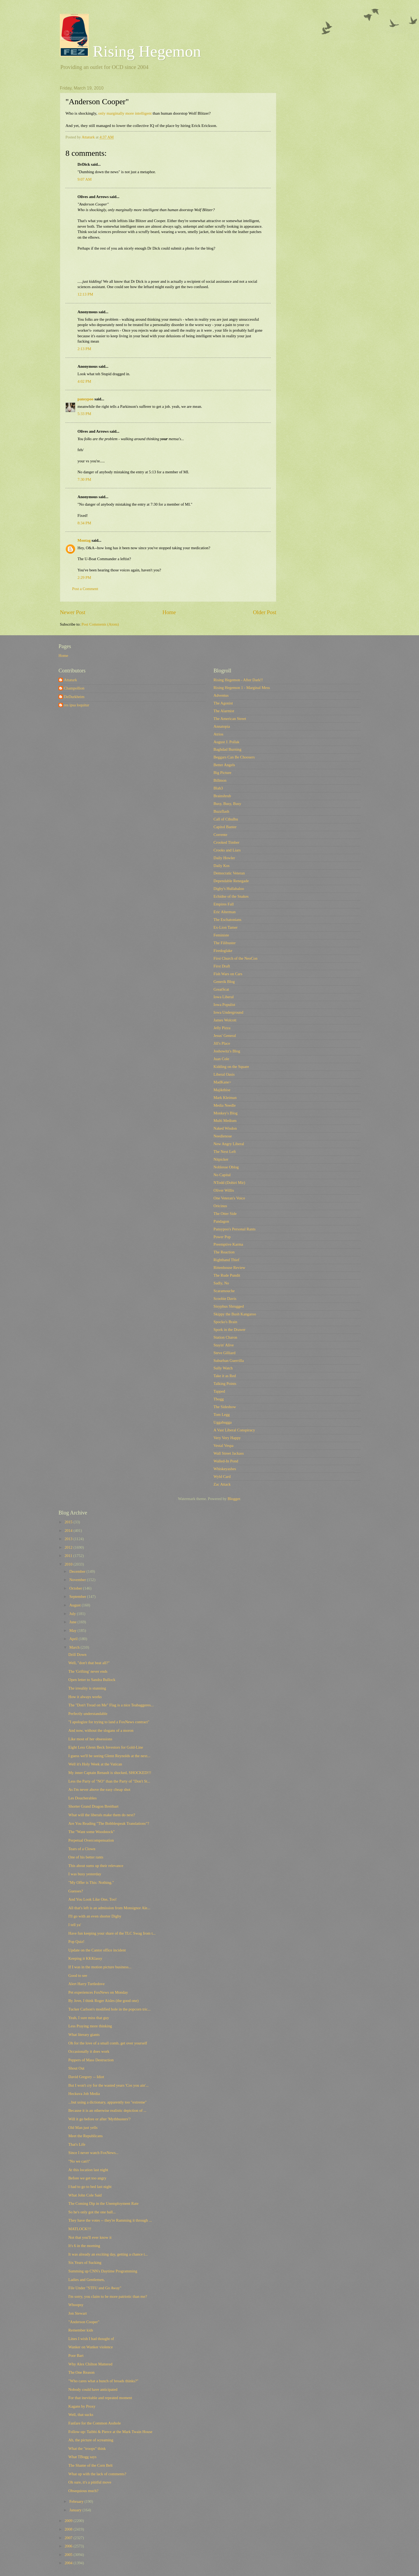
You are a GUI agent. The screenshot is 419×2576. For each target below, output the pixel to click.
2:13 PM (84, 349)
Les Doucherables (82, 1798)
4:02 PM (84, 381)
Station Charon (225, 1337)
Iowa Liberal (224, 997)
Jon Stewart (77, 2313)
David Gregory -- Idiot (86, 2077)
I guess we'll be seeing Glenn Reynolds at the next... (109, 1756)
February (76, 2501)
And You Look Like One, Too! (92, 1899)
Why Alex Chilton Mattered (90, 2364)
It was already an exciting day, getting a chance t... (108, 2254)
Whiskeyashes (225, 1469)
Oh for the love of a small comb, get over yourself (107, 2043)
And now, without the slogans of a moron (101, 1730)
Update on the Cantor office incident (97, 1950)
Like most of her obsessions (90, 1739)
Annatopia (222, 726)
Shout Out (76, 2068)
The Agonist (223, 703)
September (78, 1596)
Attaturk (70, 680)
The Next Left (225, 1151)
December (77, 1571)
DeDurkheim (74, 697)
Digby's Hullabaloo (229, 888)
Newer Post (73, 612)
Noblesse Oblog (226, 1167)
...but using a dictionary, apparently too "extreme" (107, 2102)
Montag (84, 540)
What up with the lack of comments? (97, 2474)
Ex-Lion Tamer (226, 927)
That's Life (77, 2144)
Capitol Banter (225, 827)
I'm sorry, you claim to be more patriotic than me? (107, 2296)
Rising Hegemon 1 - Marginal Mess (242, 687)
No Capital (222, 1175)
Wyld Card (222, 1476)
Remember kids (80, 2330)
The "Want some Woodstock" (91, 1832)
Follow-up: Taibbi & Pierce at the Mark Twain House (110, 2432)
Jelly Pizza (222, 1028)
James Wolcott (225, 1020)
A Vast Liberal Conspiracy (234, 1430)
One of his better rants (85, 1857)
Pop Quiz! (76, 1941)
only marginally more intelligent (125, 113)
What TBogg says (82, 2457)
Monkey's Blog (226, 1113)
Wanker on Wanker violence (90, 2347)
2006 (69, 2546)
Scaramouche (224, 1291)
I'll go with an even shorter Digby (94, 1916)
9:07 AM (84, 179)
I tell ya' (74, 1925)
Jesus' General (225, 1035)
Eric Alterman (225, 912)
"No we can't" (79, 2161)
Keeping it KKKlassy (85, 1958)
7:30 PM (84, 479)
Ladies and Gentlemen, (86, 2279)
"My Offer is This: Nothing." (91, 1882)
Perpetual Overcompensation (91, 1840)
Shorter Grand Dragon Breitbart (93, 1806)
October (76, 1588)
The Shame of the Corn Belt (90, 2465)
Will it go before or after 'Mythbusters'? (99, 2119)
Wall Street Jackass (229, 1453)
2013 (69, 1539)
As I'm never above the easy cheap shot (99, 1789)
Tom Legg (222, 1414)
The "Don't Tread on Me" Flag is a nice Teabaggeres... (111, 1705)
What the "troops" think (87, 2448)
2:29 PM (84, 577)
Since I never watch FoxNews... (93, 2153)
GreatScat (221, 989)
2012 (69, 1547)
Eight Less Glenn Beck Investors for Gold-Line (105, 1747)
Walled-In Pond (226, 1461)
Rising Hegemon (130, 51)
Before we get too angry (87, 2178)
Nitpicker (221, 1159)
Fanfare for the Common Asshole (94, 2423)
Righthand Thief (226, 1260)
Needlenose (223, 1136)
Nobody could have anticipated (93, 2389)
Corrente (220, 834)
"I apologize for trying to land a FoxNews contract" (108, 1722)
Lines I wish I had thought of (91, 2339)
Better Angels (224, 765)
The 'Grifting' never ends (87, 1671)
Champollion (74, 688)
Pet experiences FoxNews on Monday (98, 1992)
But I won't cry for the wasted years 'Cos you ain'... (108, 2085)
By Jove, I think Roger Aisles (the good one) (103, 2000)
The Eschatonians (227, 919)
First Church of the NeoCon (235, 958)
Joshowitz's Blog (227, 1051)
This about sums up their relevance (95, 1866)
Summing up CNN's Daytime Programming (102, 2271)
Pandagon (221, 1221)
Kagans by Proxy (81, 2406)
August (75, 1605)
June (73, 1622)
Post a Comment (85, 589)
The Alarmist (224, 711)
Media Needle (225, 1105)
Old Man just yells (83, 2127)
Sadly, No (221, 1283)
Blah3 (218, 788)
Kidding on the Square (231, 1066)
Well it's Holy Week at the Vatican (95, 1764)
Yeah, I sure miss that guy (88, 2018)
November (78, 1580)
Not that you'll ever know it (90, 2237)
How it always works (85, 1697)
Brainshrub (222, 796)
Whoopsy (75, 2305)
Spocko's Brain (225, 1322)
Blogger (234, 1499)
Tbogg (219, 1399)
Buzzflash (221, 811)
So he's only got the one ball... (92, 2212)
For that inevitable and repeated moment (100, 2398)
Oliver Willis (224, 1190)
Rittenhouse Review (229, 1267)
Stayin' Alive (224, 1345)
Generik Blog (224, 981)
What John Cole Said (85, 2195)
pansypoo (85, 399)
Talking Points (225, 1383)
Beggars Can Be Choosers (234, 757)
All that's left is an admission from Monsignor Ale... (109, 1908)
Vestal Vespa (224, 1445)
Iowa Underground (228, 1012)
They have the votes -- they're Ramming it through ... (110, 2220)
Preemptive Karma (228, 1244)
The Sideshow (225, 1407)
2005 (69, 2554)
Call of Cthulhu (226, 819)
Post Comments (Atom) (100, 624)
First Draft (222, 966)
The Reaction (224, 1252)
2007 (69, 2538)
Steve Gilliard (224, 1353)
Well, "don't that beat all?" (89, 1663)
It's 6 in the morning (84, 2246)
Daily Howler (224, 858)
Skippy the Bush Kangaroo (235, 1314)
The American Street (230, 718)
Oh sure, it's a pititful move (89, 2482)
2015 (69, 1522)
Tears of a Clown (81, 1849)
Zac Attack (222, 1484)
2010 (69, 1564)
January (75, 2510)
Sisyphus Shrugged (229, 1306)
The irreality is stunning (87, 1688)
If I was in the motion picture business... (99, 1967)
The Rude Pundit (227, 1275)
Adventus (221, 695)
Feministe (221, 935)
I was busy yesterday (84, 1874)
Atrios (218, 734)
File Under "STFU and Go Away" (94, 2288)
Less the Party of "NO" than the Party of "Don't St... (109, 1781)
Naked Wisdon (225, 1128)
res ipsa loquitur (76, 705)
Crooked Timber (226, 842)
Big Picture (222, 772)
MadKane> (222, 1082)
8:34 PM (84, 523)
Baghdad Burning (227, 749)
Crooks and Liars (227, 850)
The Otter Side (225, 1213)
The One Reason (81, 2372)
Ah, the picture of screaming (90, 2440)
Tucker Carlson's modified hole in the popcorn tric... (109, 2009)
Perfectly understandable (87, 1713)
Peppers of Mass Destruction (91, 2060)
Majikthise (222, 1090)
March (74, 1647)
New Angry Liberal (229, 1144)
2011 (69, 1556)
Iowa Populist (224, 1004)
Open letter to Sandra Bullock (91, 1680)
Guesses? (75, 1891)
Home (169, 612)
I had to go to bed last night (89, 2186)
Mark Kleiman (225, 1097)
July (73, 1614)
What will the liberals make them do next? (101, 1815)
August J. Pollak (226, 742)
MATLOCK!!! (79, 2229)
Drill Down (77, 1654)
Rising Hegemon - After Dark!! (238, 680)
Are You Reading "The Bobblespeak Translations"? (108, 1823)
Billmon (220, 780)
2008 (69, 2529)
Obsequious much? (83, 2491)
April (74, 1639)
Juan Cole (221, 1059)
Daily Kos (222, 865)
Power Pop (222, 1237)
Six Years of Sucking (85, 2262)
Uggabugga (223, 1422)
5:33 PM (84, 414)
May (73, 1630)
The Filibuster (225, 943)
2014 (69, 1530)
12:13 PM (85, 294)
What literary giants (84, 2034)
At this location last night (88, 2170)
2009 (69, 2521)
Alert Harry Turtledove (86, 1984)
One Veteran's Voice (229, 1198)
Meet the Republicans (85, 2136)
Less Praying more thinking (90, 2026)
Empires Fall (224, 904)
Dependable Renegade (231, 881)
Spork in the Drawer (230, 1329)
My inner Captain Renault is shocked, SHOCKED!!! (109, 1773)
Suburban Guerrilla (229, 1360)
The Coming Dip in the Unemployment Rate (103, 2203)
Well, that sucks (80, 2414)
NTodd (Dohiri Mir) (229, 1182)
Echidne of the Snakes (231, 896)
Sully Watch (223, 1368)
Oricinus (220, 1206)
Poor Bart (76, 2355)
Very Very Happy (227, 1438)
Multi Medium (225, 1120)
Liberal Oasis (224, 1074)
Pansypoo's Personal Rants (234, 1229)
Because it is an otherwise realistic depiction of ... (107, 2110)
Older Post (264, 612)
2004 (69, 2563)
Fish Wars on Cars (228, 974)
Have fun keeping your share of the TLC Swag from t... (112, 1933)
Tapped (219, 1391)
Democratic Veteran (229, 873)
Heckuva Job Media (84, 2093)
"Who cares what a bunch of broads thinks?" (103, 2381)
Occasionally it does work (88, 2051)
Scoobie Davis (225, 1298)
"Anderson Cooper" (83, 2322)
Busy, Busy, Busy (227, 803)
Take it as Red (225, 1376)
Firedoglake (223, 950)
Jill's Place (222, 1043)
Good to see (77, 1975)
